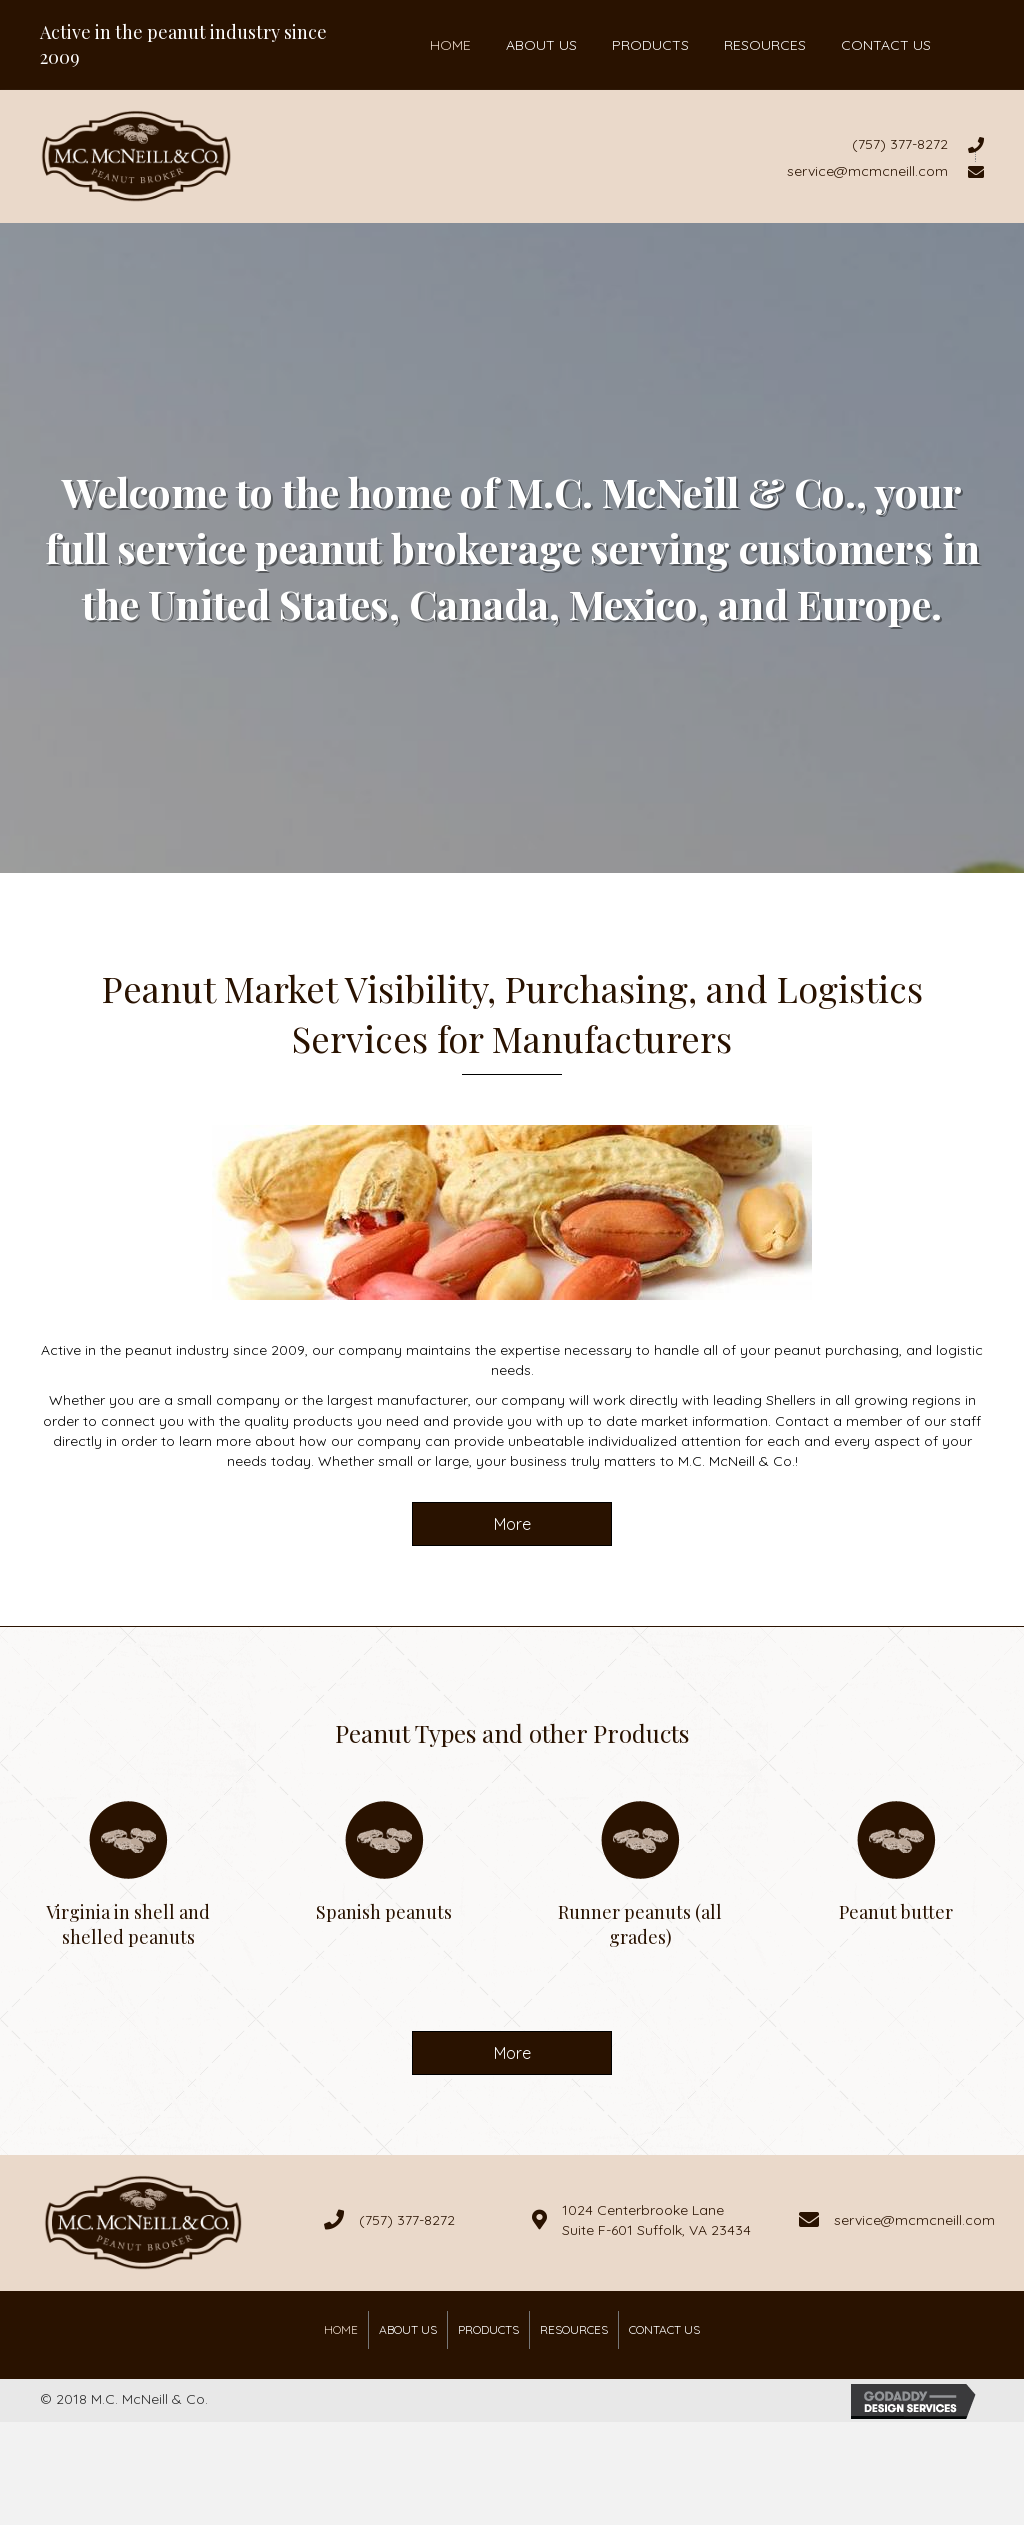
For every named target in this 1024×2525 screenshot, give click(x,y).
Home (341, 2329)
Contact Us (664, 2329)
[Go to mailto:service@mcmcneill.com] (628, 170)
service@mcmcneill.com (914, 2220)
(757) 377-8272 (407, 2220)
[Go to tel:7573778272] (628, 144)
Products (488, 2329)
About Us (408, 2329)
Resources (574, 2329)
